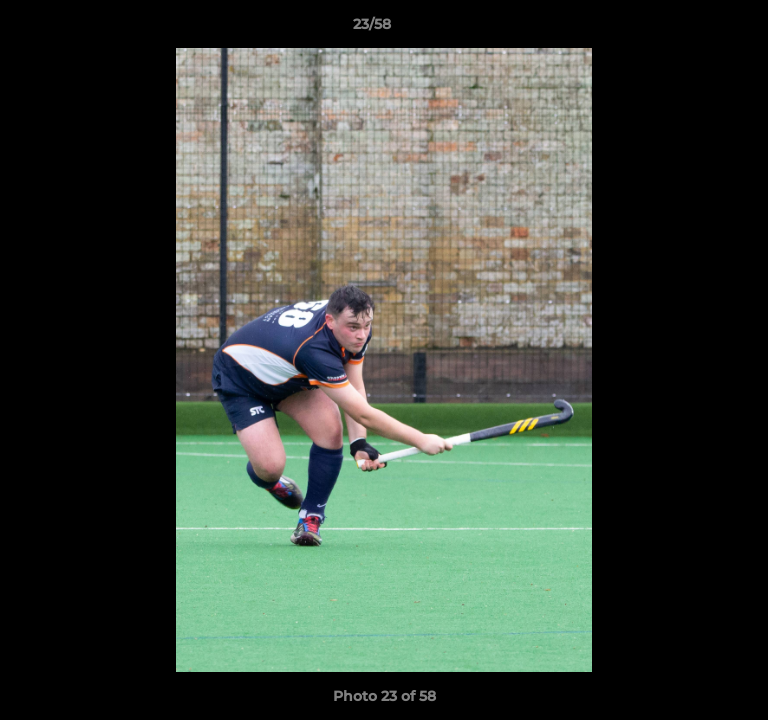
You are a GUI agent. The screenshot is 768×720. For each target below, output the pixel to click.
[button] (696, 29)
